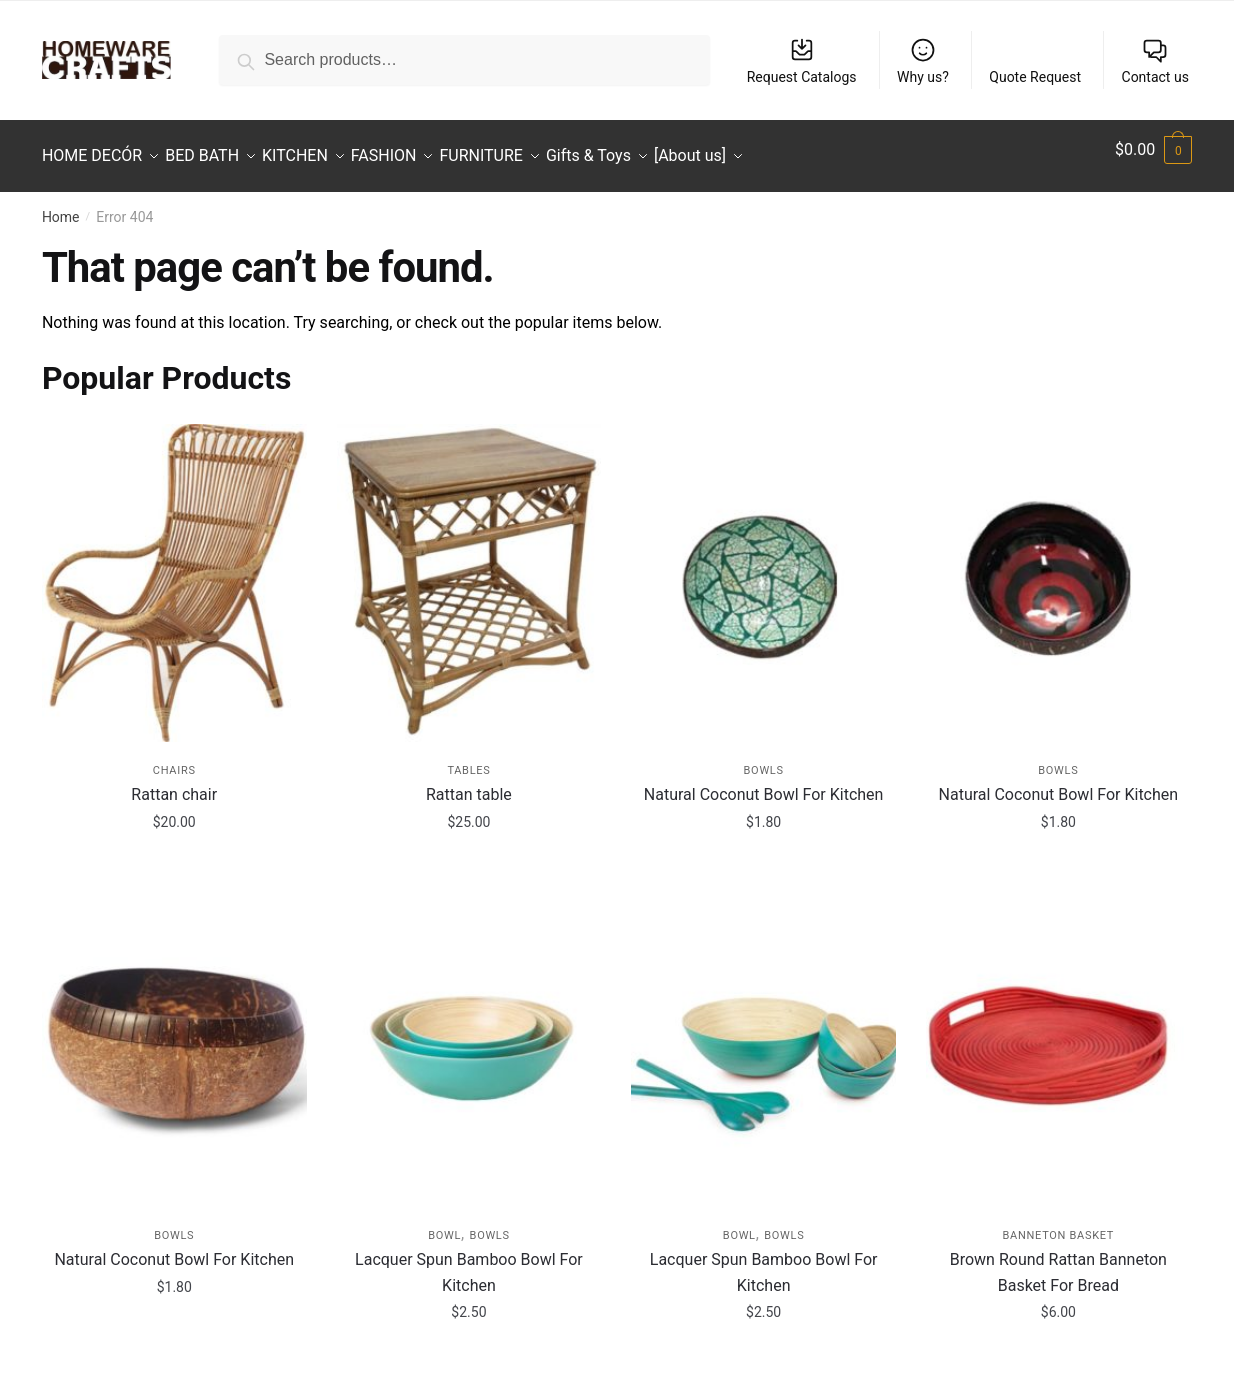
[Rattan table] (469, 570)
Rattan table (469, 782)
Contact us (1155, 60)
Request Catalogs (802, 60)
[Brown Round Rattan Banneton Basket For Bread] (1058, 1035)
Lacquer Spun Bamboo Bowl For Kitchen (469, 1260)
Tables (468, 758)
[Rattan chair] (174, 570)
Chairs (174, 758)
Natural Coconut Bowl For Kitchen (764, 782)
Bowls (764, 758)
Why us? (923, 60)
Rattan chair (174, 782)
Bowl (444, 1223)
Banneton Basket (1059, 1223)
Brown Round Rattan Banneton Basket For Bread (1058, 1260)
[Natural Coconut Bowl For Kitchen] (763, 570)
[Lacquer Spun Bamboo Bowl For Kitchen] (469, 1035)
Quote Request (1035, 77)
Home (61, 205)
